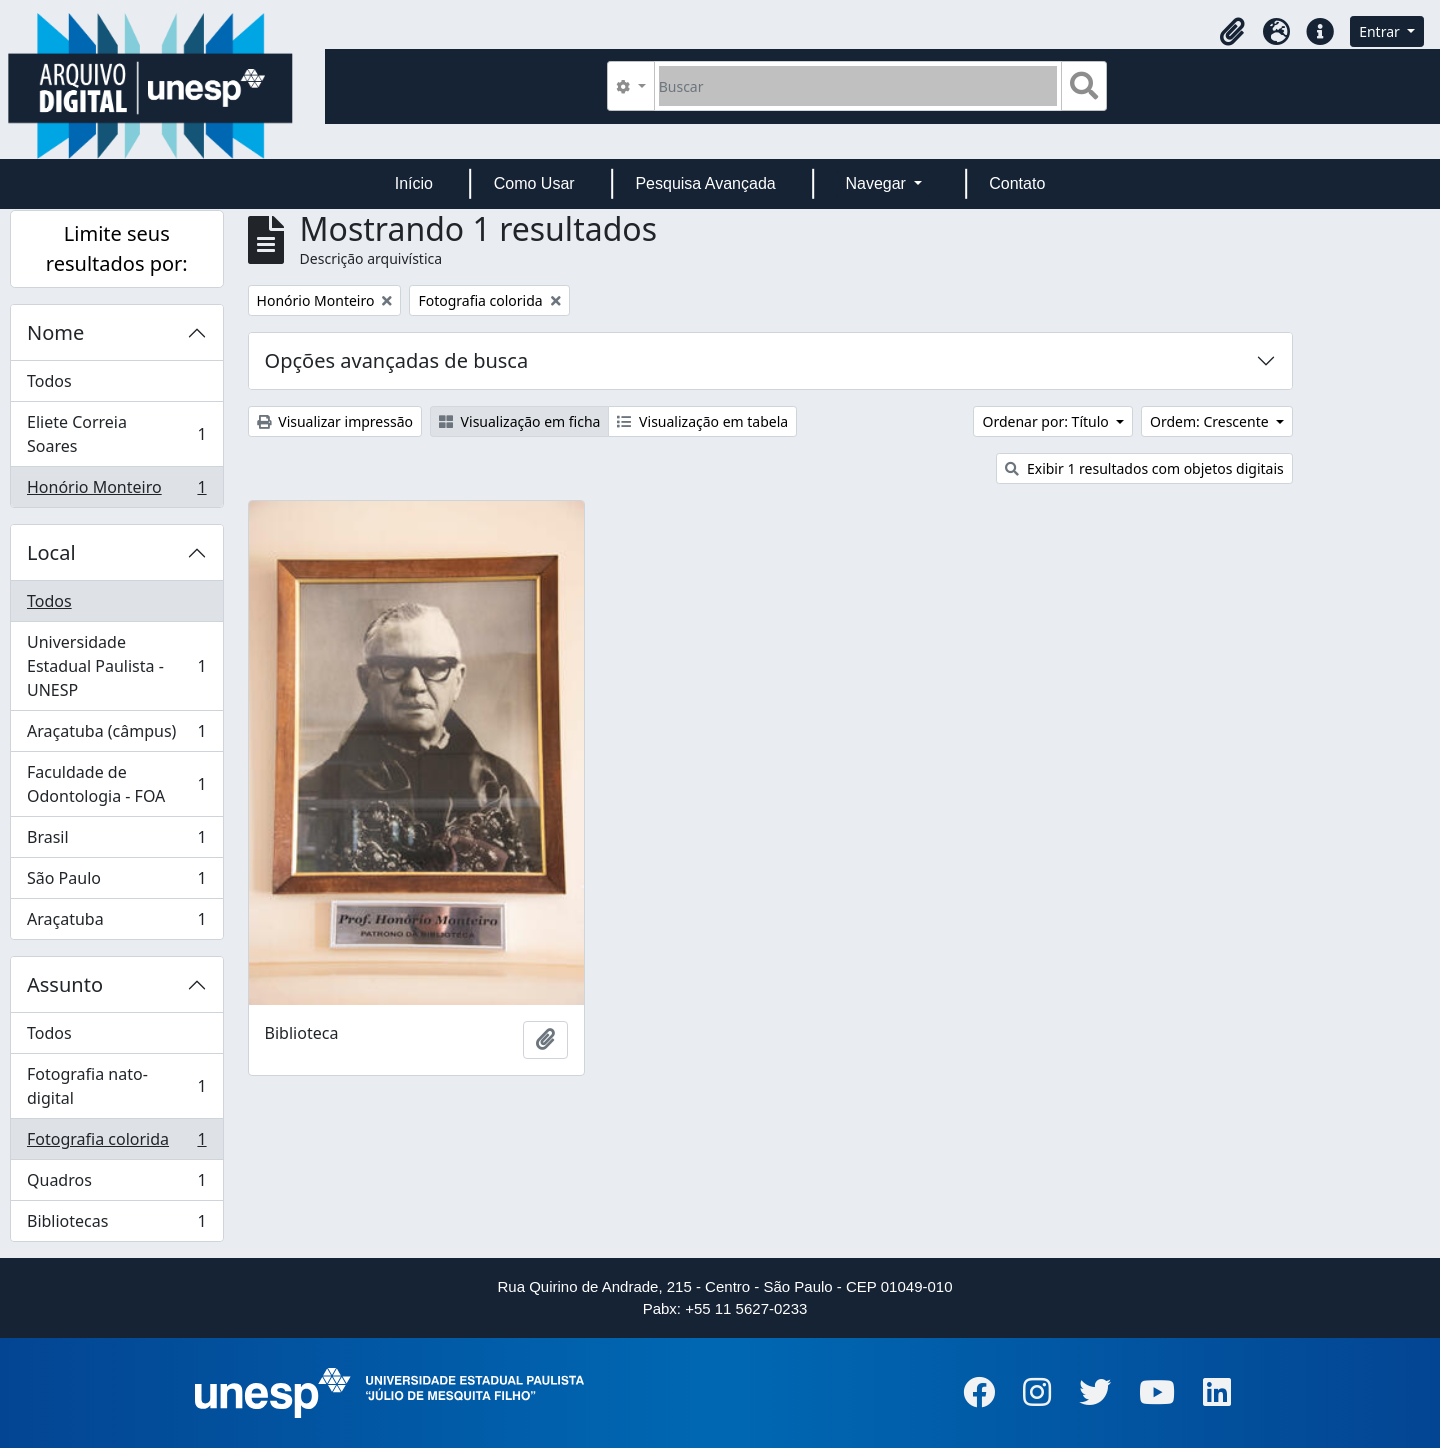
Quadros (116, 1184)
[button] (1232, 32)
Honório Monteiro (116, 491)
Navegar (877, 183)
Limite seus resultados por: (117, 248)
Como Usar (534, 183)
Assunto (65, 984)
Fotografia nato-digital (116, 1086)
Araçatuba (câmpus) (116, 735)
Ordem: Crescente (1211, 421)
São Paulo (116, 882)
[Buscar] (858, 86)
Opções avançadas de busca (397, 360)
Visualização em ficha (520, 421)
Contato (1017, 183)
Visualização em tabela (702, 421)
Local (51, 552)
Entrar (1381, 31)
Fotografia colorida (116, 1143)
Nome (55, 332)
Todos (49, 381)
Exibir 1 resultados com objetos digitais (1144, 468)
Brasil (116, 841)
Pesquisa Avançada (705, 183)
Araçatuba (116, 923)
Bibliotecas (116, 1225)
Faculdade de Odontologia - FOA (116, 784)
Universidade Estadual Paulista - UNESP (116, 666)
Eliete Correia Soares (116, 434)
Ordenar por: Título (1047, 421)
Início (414, 183)
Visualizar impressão (335, 421)
